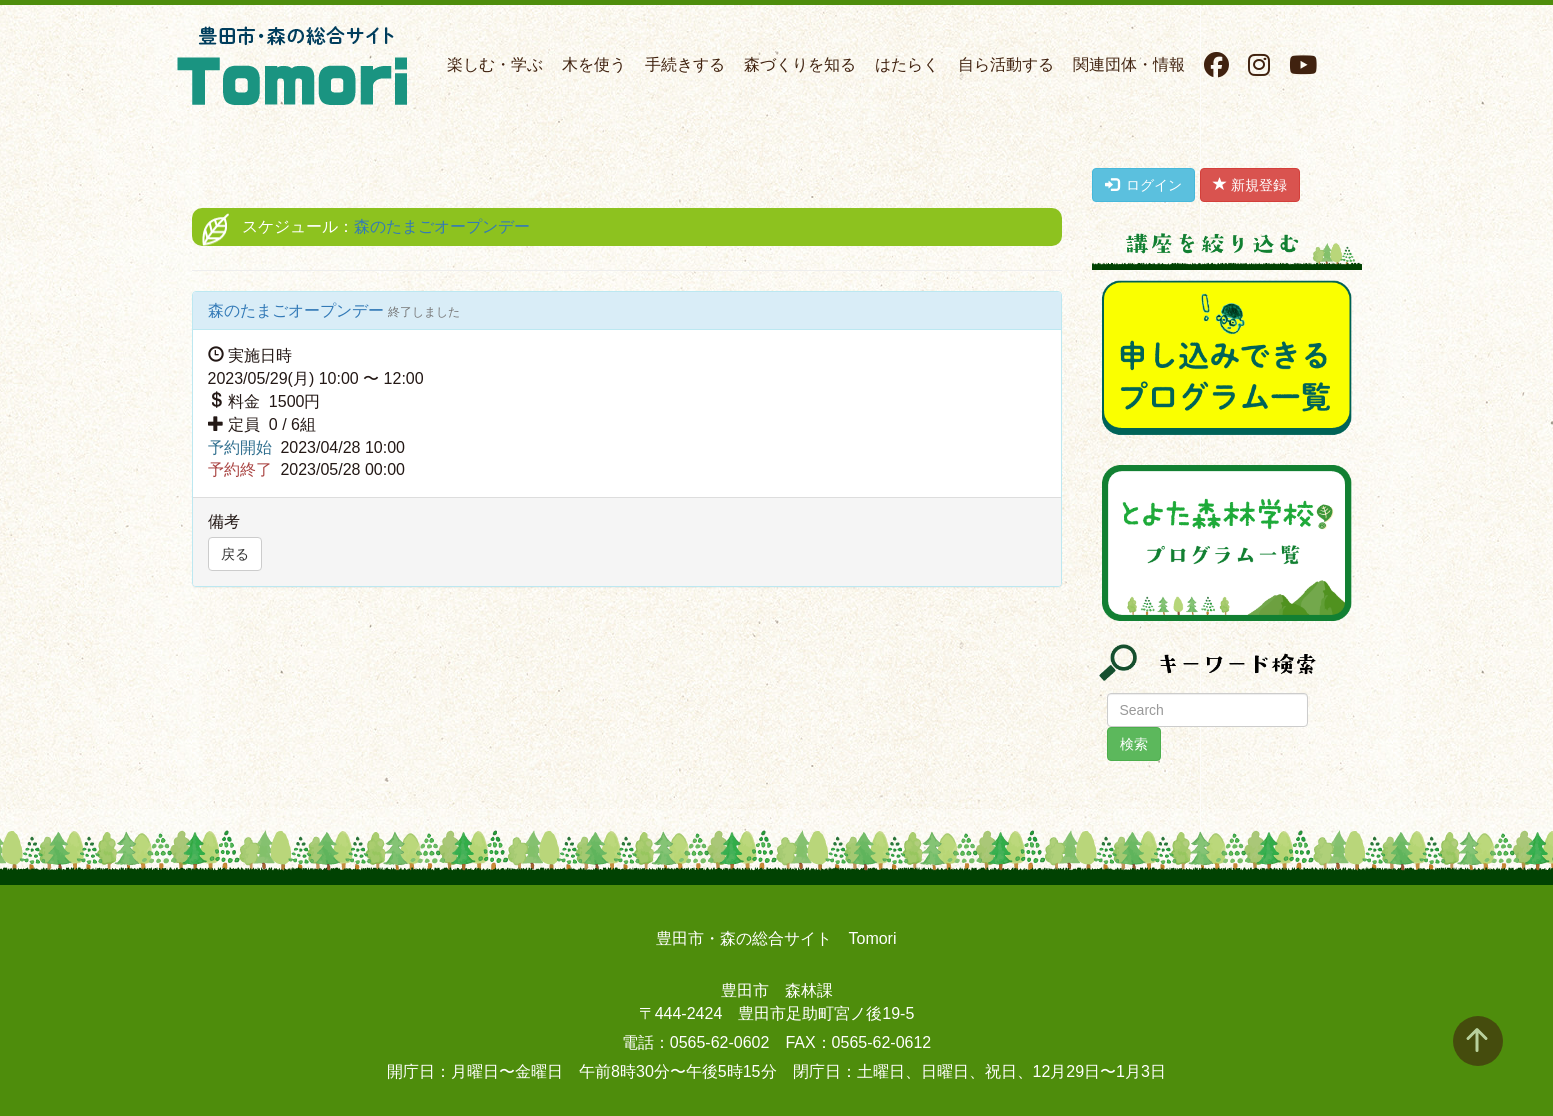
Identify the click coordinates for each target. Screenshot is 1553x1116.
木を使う (594, 64)
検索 (1134, 744)
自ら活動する (1006, 64)
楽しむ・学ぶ (495, 64)
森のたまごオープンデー (442, 226)
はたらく (907, 64)
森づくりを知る (800, 64)
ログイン (1144, 185)
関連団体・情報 (1129, 64)
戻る (235, 554)
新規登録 (1250, 185)
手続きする (685, 64)
